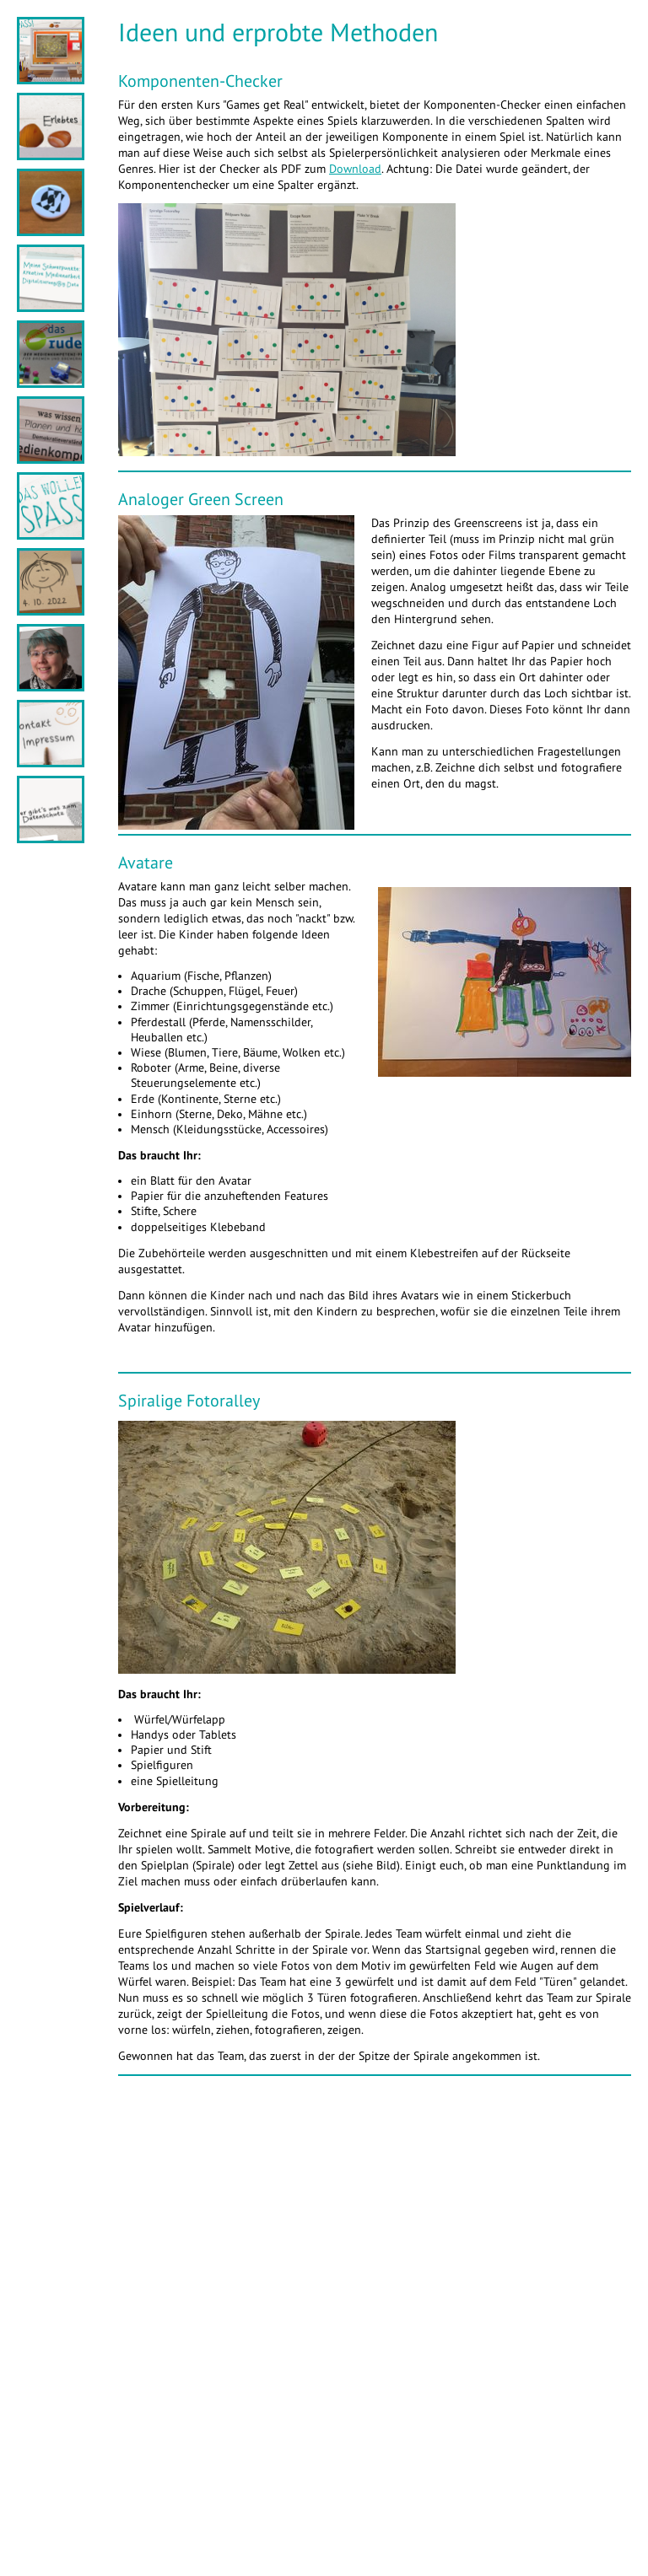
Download (355, 169)
